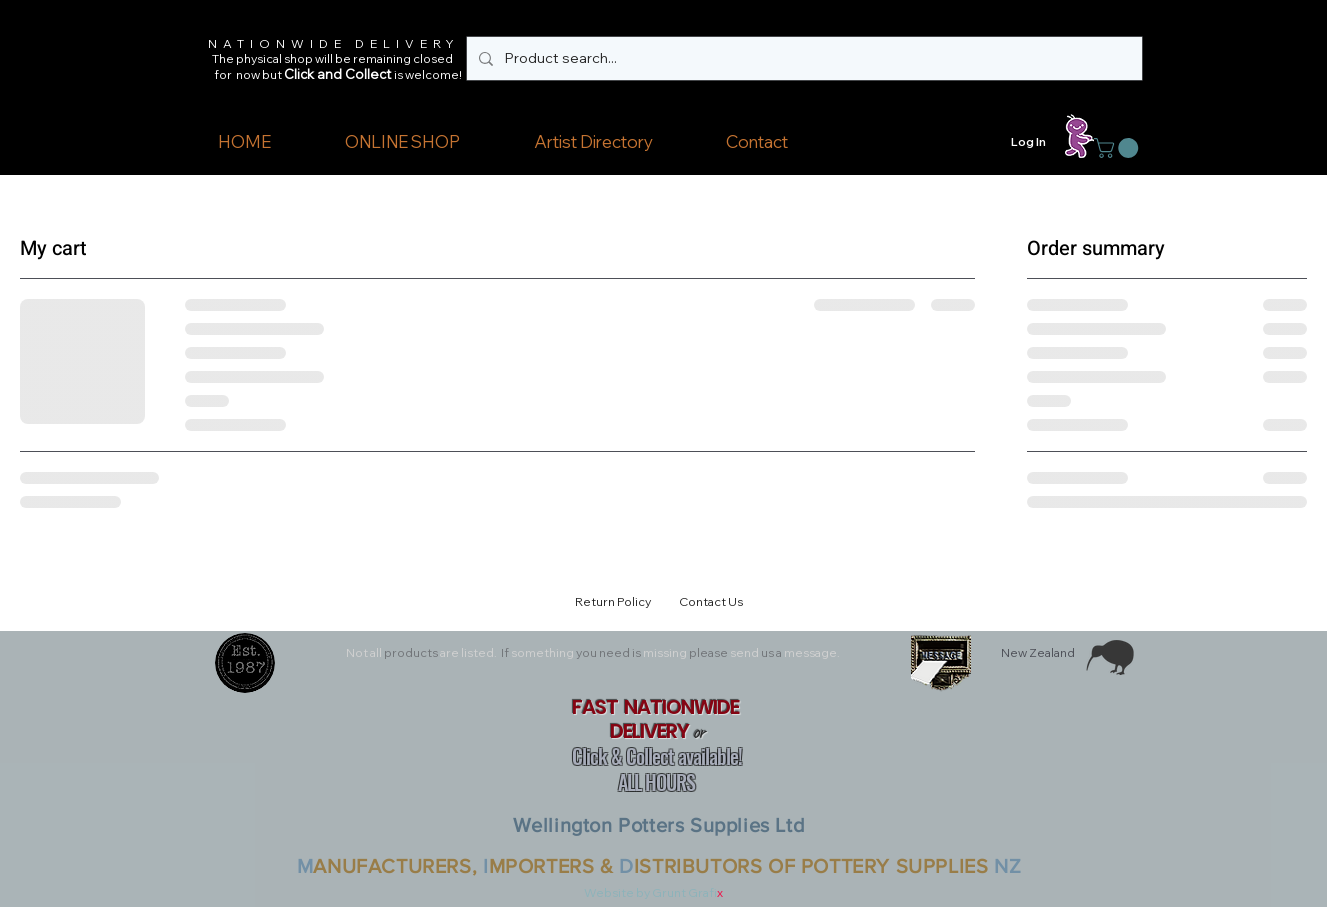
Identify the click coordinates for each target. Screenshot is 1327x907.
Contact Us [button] (711, 601)
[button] (402, 142)
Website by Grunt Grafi (650, 892)
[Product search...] (802, 58)
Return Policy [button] (616, 601)
